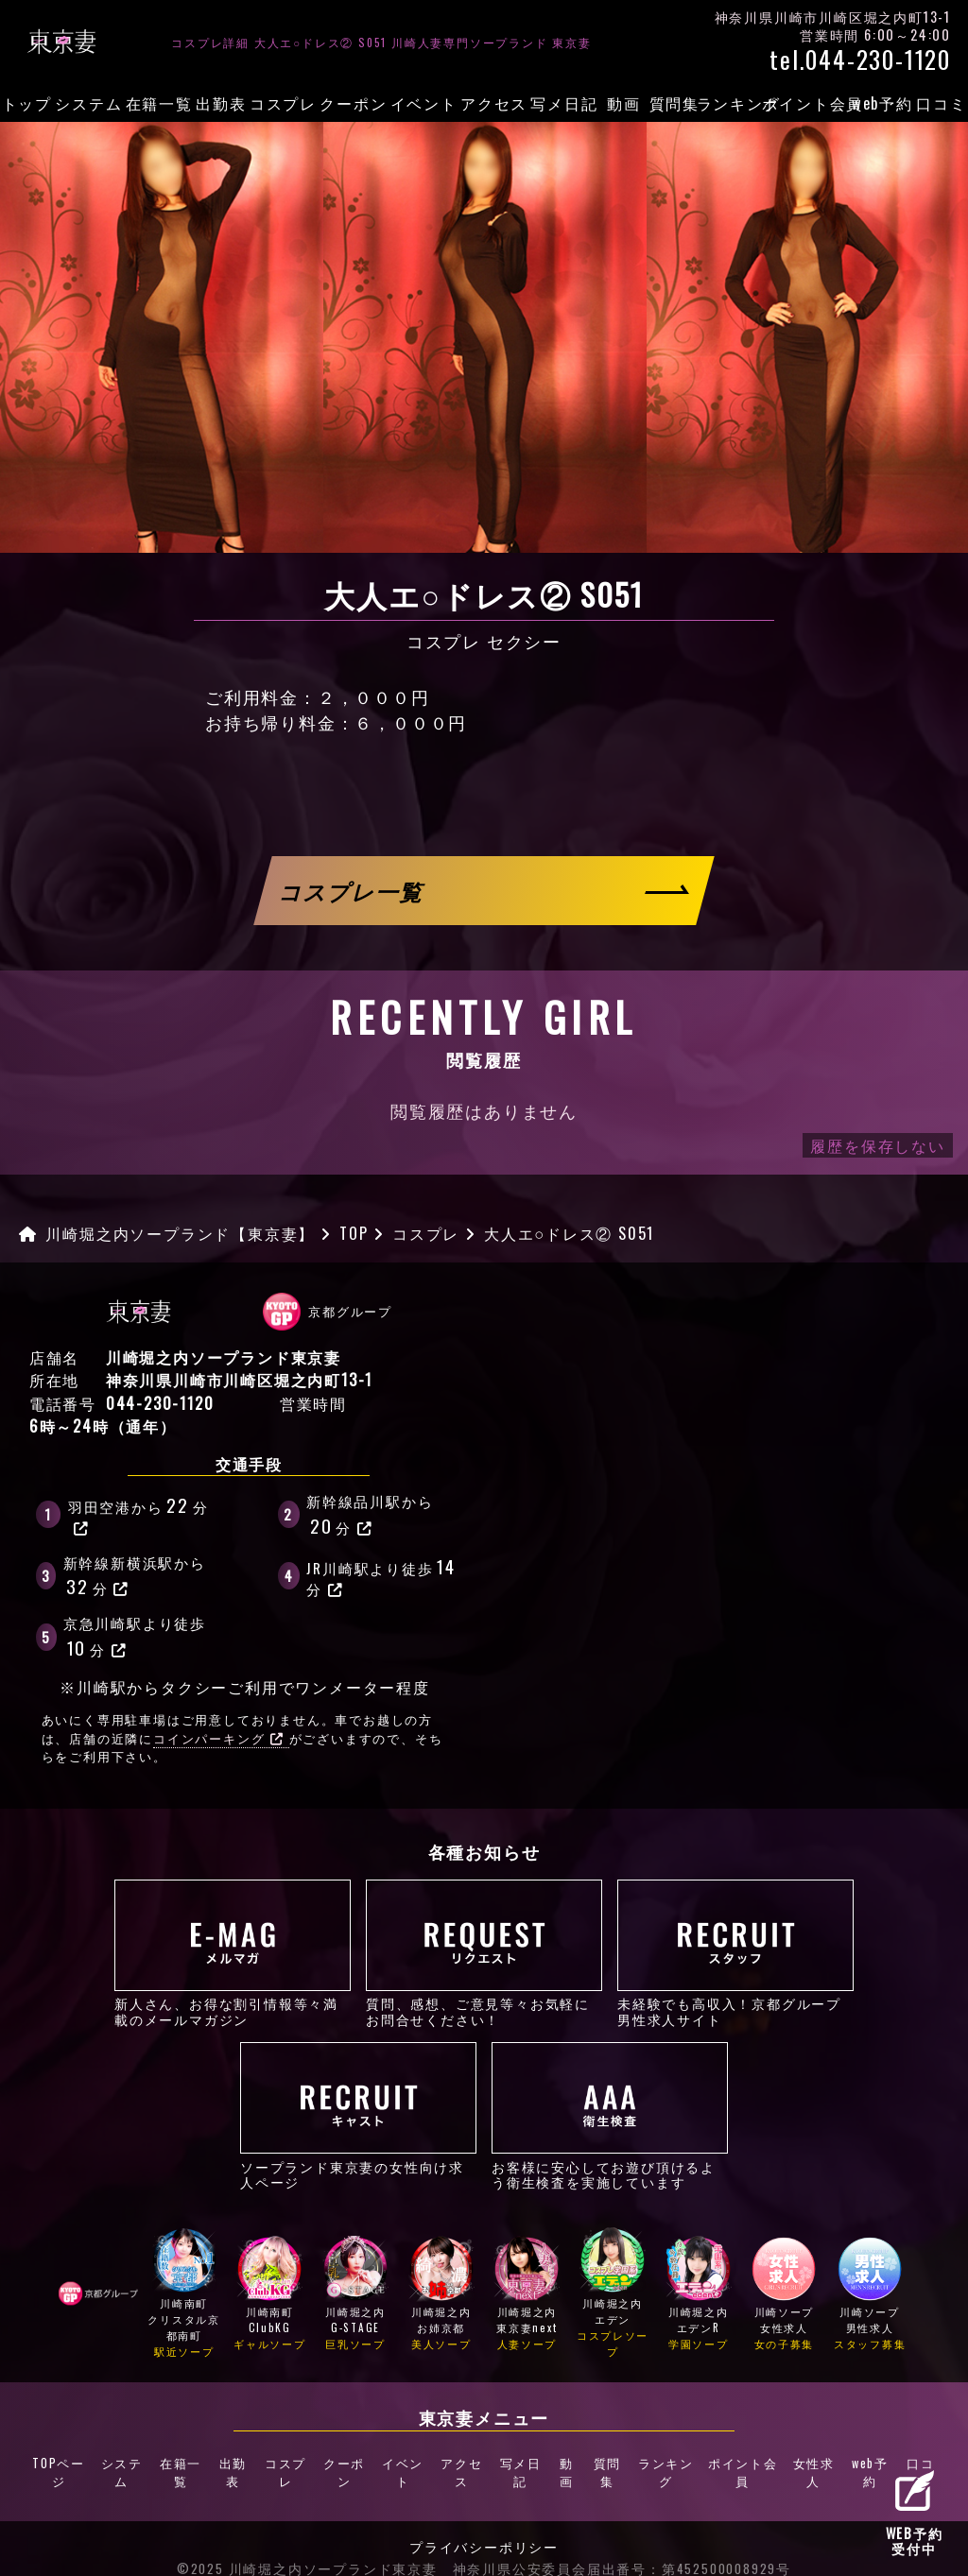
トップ (27, 103)
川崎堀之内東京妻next (527, 2295)
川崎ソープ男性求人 (869, 2295)
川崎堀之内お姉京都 (441, 2295)
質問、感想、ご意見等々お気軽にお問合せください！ (484, 1953)
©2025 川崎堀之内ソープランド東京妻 (307, 2538)
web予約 (882, 103)
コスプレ (283, 103)
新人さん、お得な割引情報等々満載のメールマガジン (232, 1953)
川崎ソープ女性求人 (784, 2295)
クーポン (353, 103)
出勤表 (221, 103)
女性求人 (806, 2458)
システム (88, 103)
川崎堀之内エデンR (698, 2295)
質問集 (674, 103)
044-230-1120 (160, 1403)
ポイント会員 (812, 103)
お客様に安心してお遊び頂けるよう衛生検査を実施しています (610, 2116)
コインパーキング (218, 1738)
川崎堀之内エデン (612, 2294)
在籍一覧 (159, 103)
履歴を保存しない (877, 1145)
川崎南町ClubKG (270, 2295)
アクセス (493, 103)
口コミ (941, 103)
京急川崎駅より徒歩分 (134, 1636)
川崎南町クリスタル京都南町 (184, 2294)
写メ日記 (563, 103)
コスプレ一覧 (352, 890)
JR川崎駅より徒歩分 (382, 1576)
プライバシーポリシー (484, 2517)
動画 (624, 103)
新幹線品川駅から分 (369, 1514)
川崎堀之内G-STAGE (355, 2295)
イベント (424, 103)
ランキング (738, 103)
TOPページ (66, 2458)
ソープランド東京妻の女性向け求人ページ (358, 2116)
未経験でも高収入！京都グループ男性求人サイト (735, 1953)
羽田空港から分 (138, 1514)
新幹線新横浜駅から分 (134, 1576)
